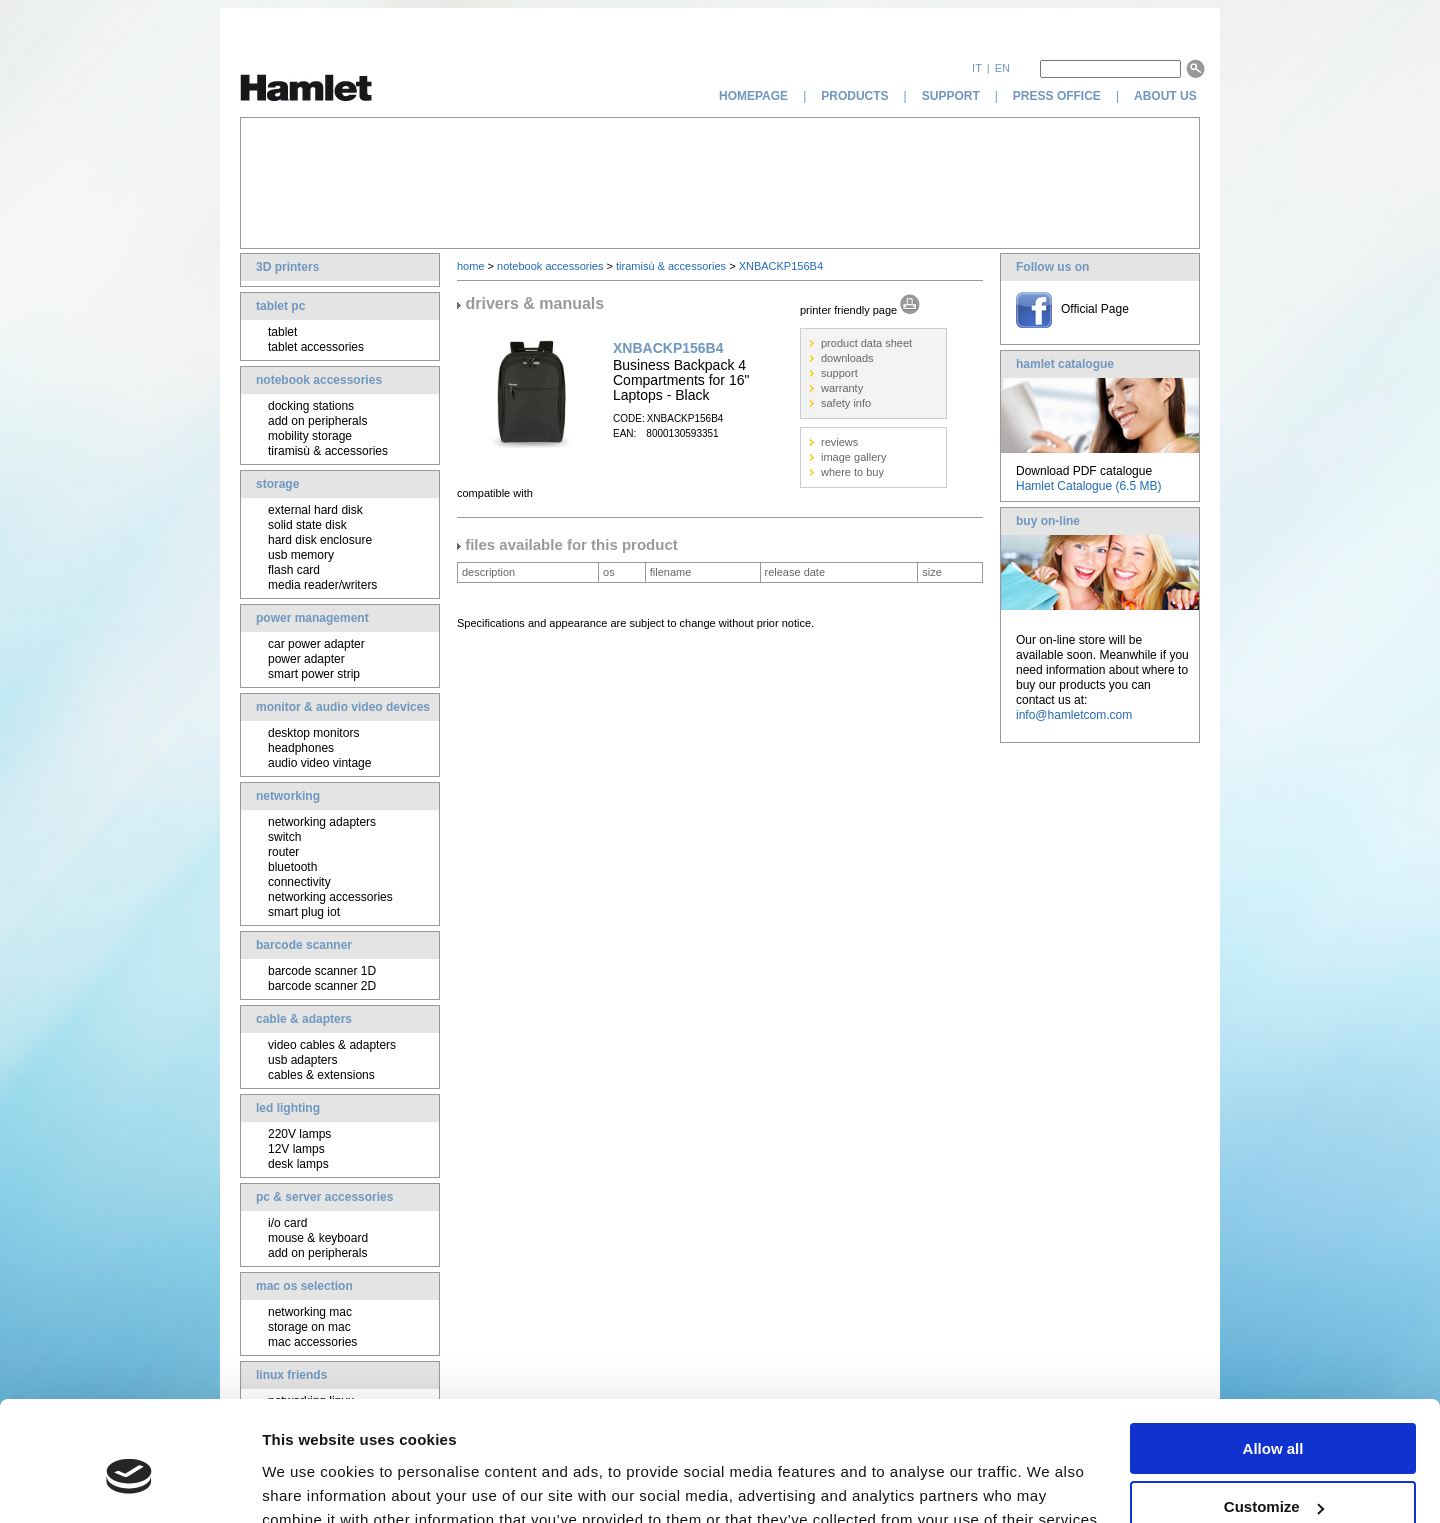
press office (1057, 96)
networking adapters (322, 822)
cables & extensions (321, 1075)
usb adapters (302, 1060)
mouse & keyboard (318, 1238)
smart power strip (314, 674)
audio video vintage (319, 763)
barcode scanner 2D (322, 986)
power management (312, 618)
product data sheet (866, 343)
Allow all (1273, 1356)
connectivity (299, 882)
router (283, 852)
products (854, 96)
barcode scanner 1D (322, 971)
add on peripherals (317, 421)
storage (277, 484)
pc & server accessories (324, 1197)
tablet (282, 332)
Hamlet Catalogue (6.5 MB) (1088, 486)
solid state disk (307, 525)
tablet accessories (316, 347)
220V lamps (299, 1134)
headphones (301, 748)
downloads (847, 358)
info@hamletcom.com (1074, 715)
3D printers (287, 267)
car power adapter (316, 644)
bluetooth (292, 867)
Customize (1274, 1415)
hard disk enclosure (320, 540)
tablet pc (280, 306)
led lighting (288, 1108)
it (977, 68)
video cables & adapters (332, 1045)
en (1002, 68)
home (471, 266)
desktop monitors (313, 733)
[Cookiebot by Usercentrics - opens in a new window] (129, 1484)
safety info (846, 403)
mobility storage (310, 436)
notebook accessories (319, 380)
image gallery (853, 457)
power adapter (306, 659)
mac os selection (304, 1286)
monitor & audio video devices (343, 707)
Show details (308, 1482)
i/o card (287, 1223)
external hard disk (315, 510)
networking (288, 796)
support (951, 96)
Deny (1273, 1473)
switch (284, 837)
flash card (294, 570)
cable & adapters (304, 1019)
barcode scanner (304, 945)
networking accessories (330, 897)
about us (1167, 96)
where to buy (852, 472)
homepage (753, 96)
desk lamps (298, 1164)
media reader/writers (322, 585)
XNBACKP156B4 (781, 266)
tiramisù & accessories (328, 451)
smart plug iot (304, 912)
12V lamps (296, 1149)
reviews (839, 442)
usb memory (301, 555)
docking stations (311, 406)
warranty (842, 388)
